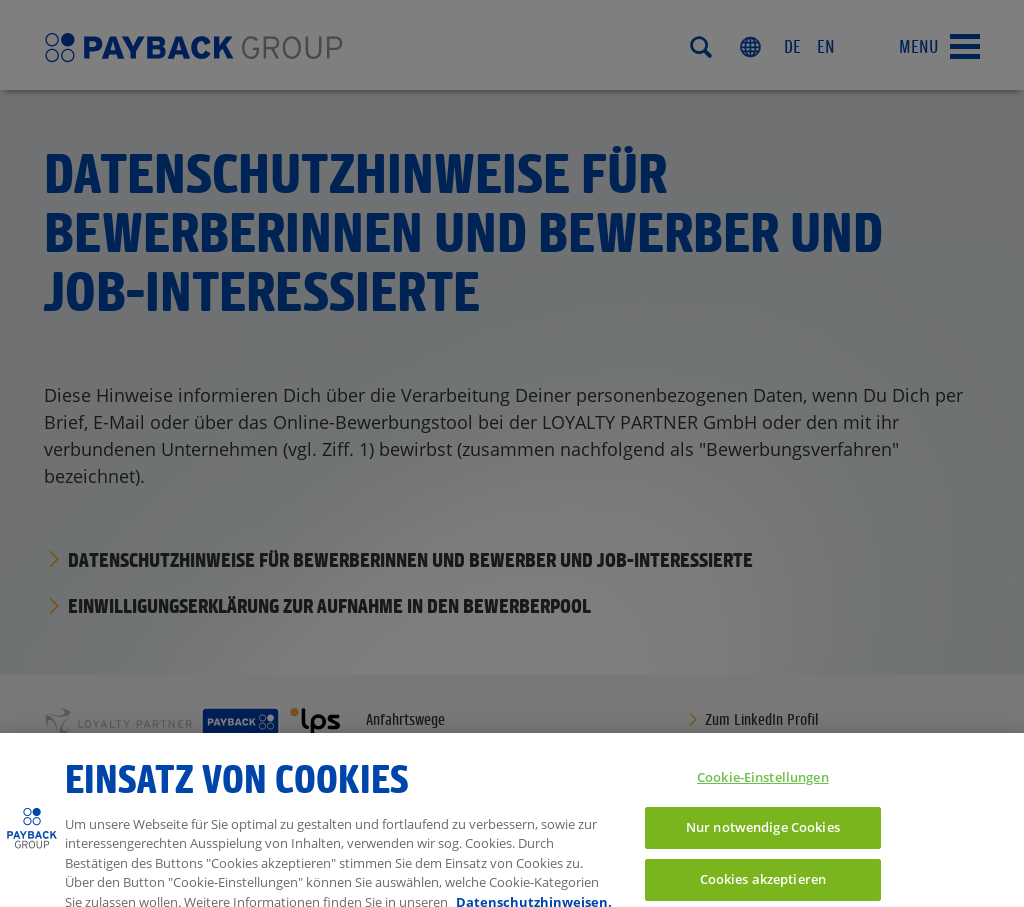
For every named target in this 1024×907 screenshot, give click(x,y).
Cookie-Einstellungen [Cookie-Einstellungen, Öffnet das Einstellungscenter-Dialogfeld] (763, 784)
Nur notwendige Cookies (763, 835)
